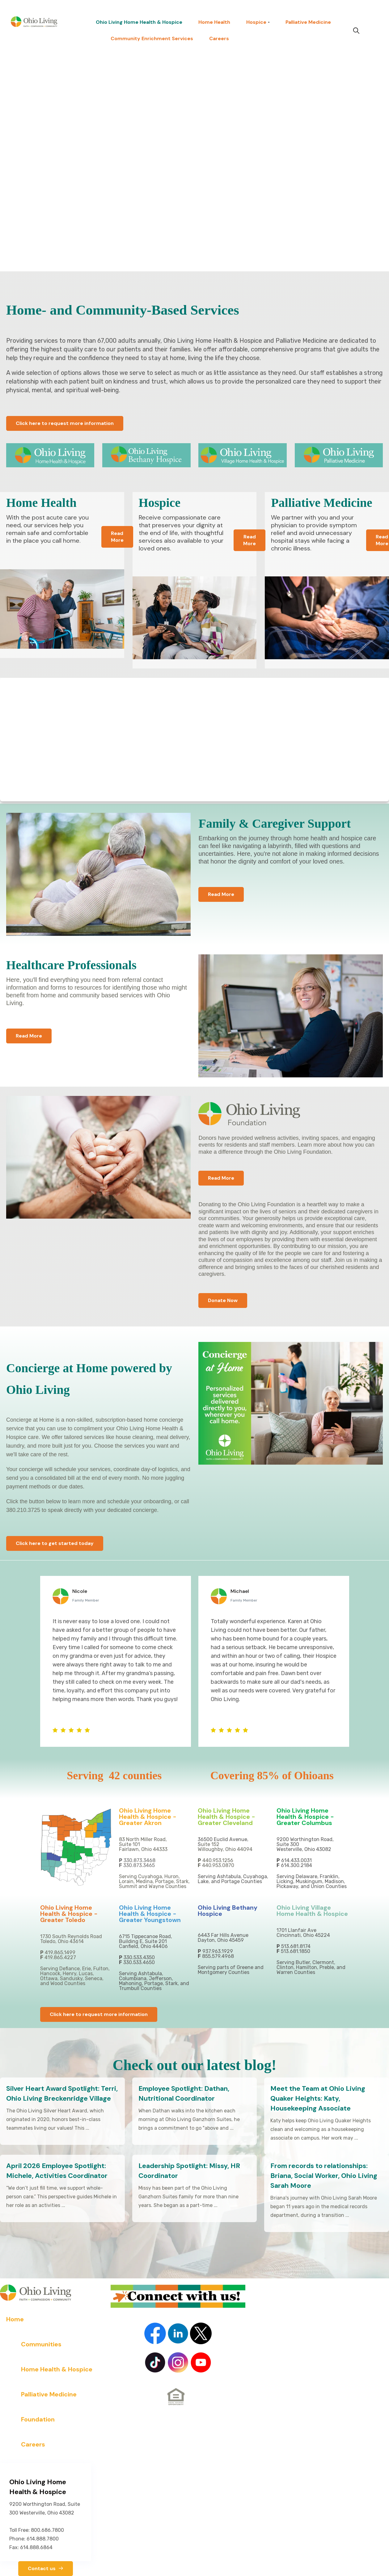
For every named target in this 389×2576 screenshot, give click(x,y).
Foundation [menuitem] (38, 2419)
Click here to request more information (65, 423)
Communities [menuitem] (41, 2344)
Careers (219, 38)
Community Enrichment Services (152, 38)
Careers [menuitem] (33, 2444)
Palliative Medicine (308, 22)
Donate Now (223, 1300)
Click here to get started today (55, 1543)
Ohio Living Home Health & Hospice (139, 22)
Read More (117, 536)
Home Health (214, 22)
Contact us (45, 2568)
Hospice (256, 22)
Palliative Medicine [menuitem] (49, 2394)
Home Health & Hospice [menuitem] (56, 2369)
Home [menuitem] (15, 2319)
